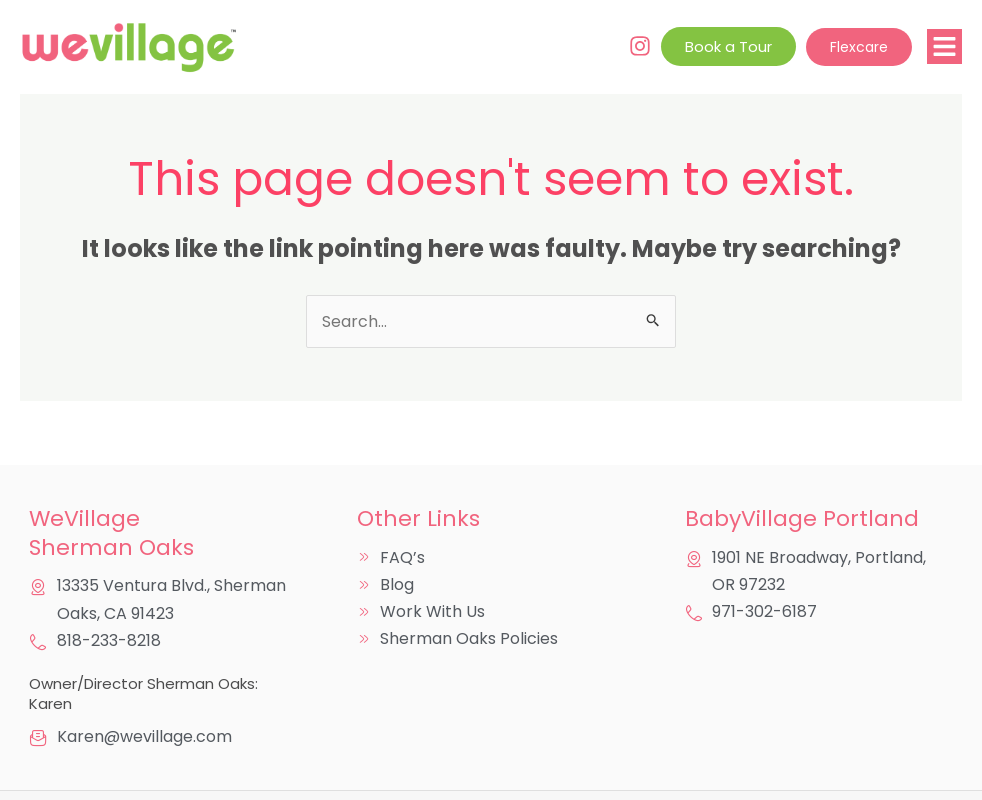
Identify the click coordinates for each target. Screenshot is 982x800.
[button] (944, 46)
